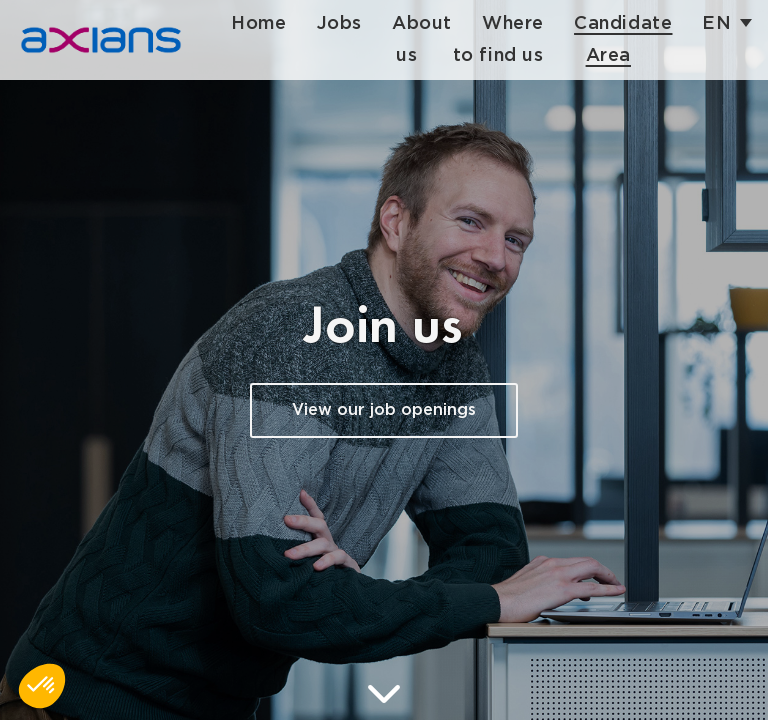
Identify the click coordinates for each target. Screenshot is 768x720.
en (724, 23)
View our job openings (384, 410)
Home (266, 23)
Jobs (346, 23)
